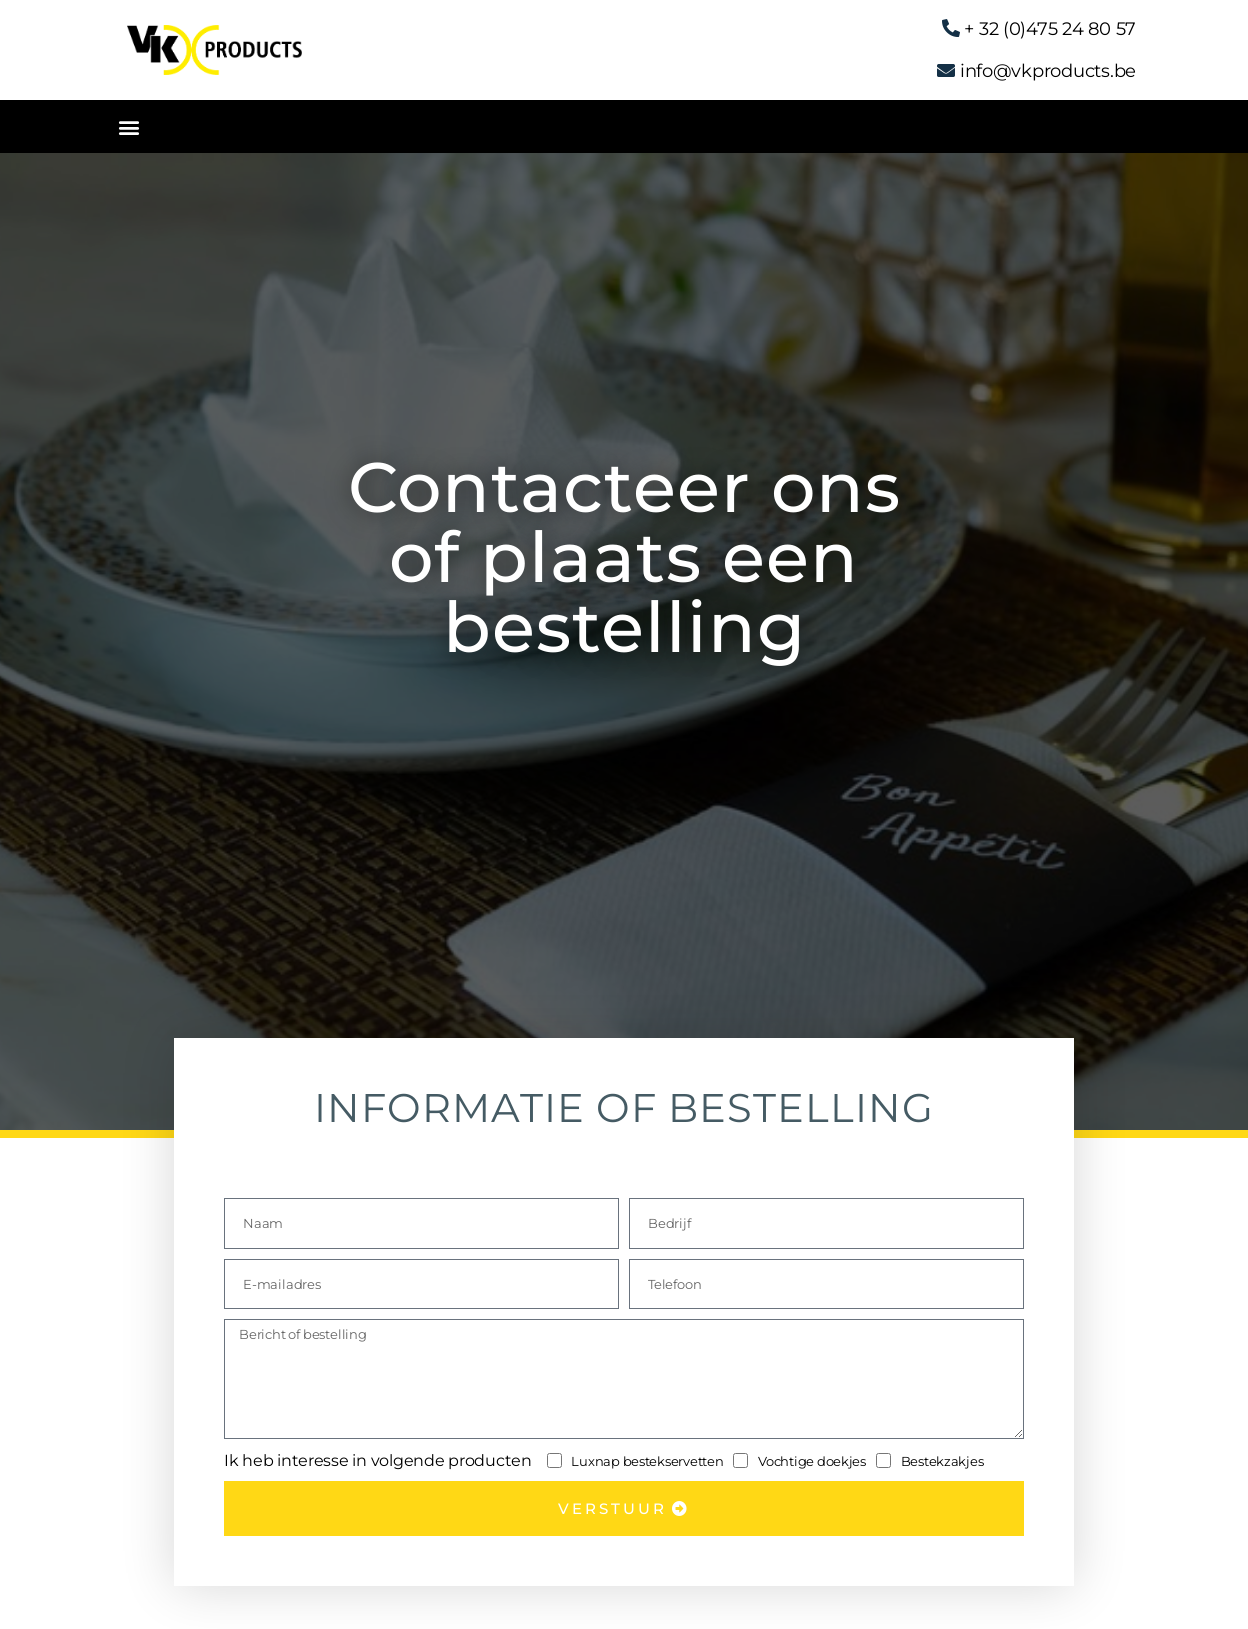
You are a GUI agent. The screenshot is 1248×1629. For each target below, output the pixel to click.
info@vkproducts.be (1048, 71)
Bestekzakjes (942, 1461)
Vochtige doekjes (812, 1461)
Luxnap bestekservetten (647, 1461)
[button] (128, 126)
